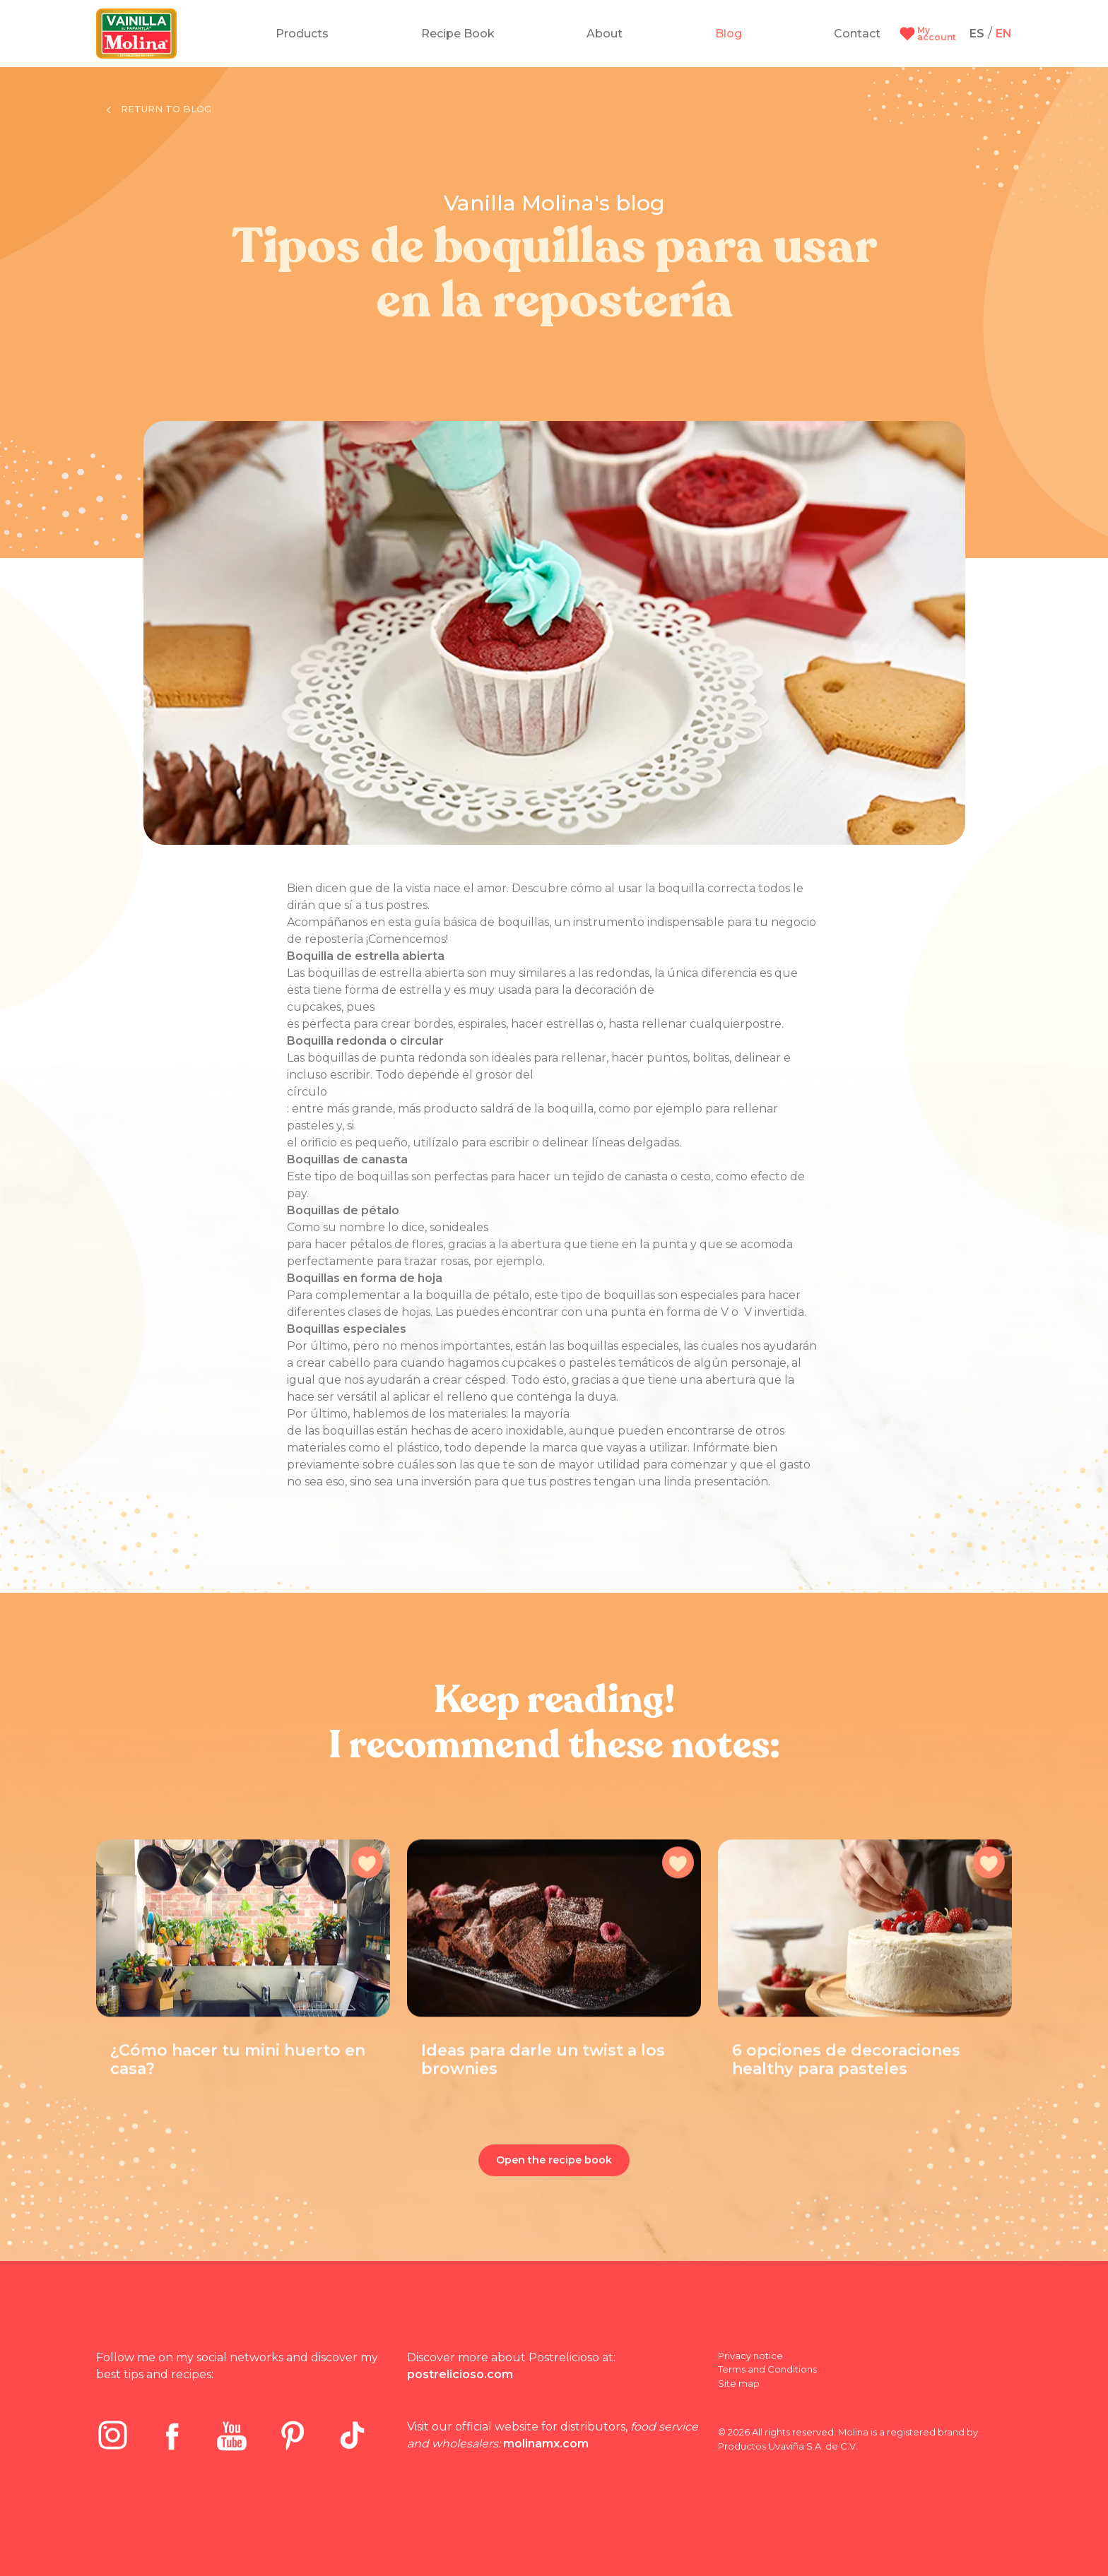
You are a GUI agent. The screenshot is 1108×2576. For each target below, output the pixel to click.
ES (977, 33)
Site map (739, 2383)
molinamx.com (546, 2443)
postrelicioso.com (460, 2374)
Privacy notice (750, 2355)
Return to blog (159, 108)
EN (1004, 33)
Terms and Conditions (767, 2369)
